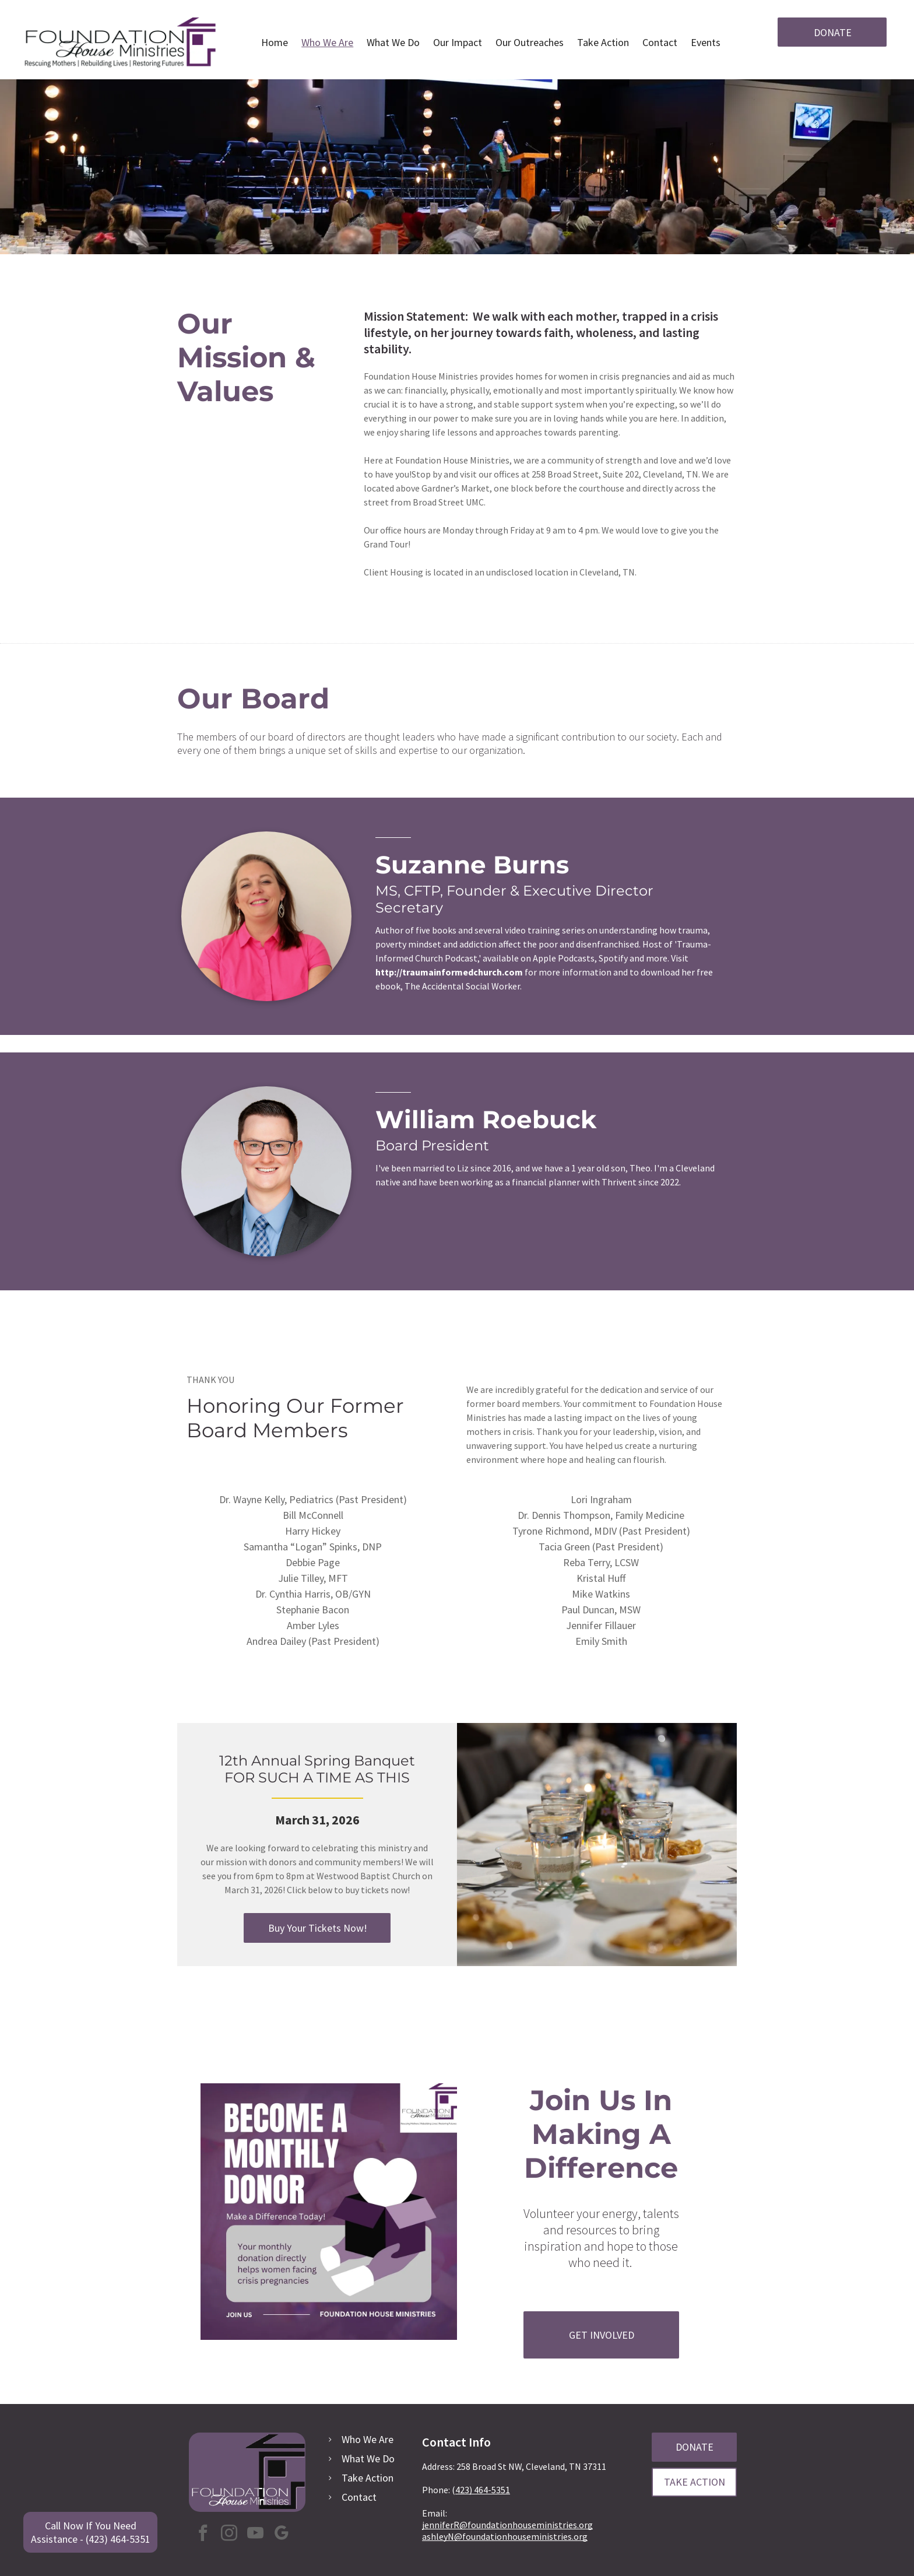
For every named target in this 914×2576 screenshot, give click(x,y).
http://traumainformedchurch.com (449, 972)
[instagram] (229, 2534)
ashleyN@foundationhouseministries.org (505, 2536)
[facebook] (203, 2534)
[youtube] (255, 2534)
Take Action (367, 2477)
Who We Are (367, 2439)
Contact (359, 2497)
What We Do (368, 2458)
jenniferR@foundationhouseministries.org (507, 2525)
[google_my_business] (281, 2534)
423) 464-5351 (482, 2490)
